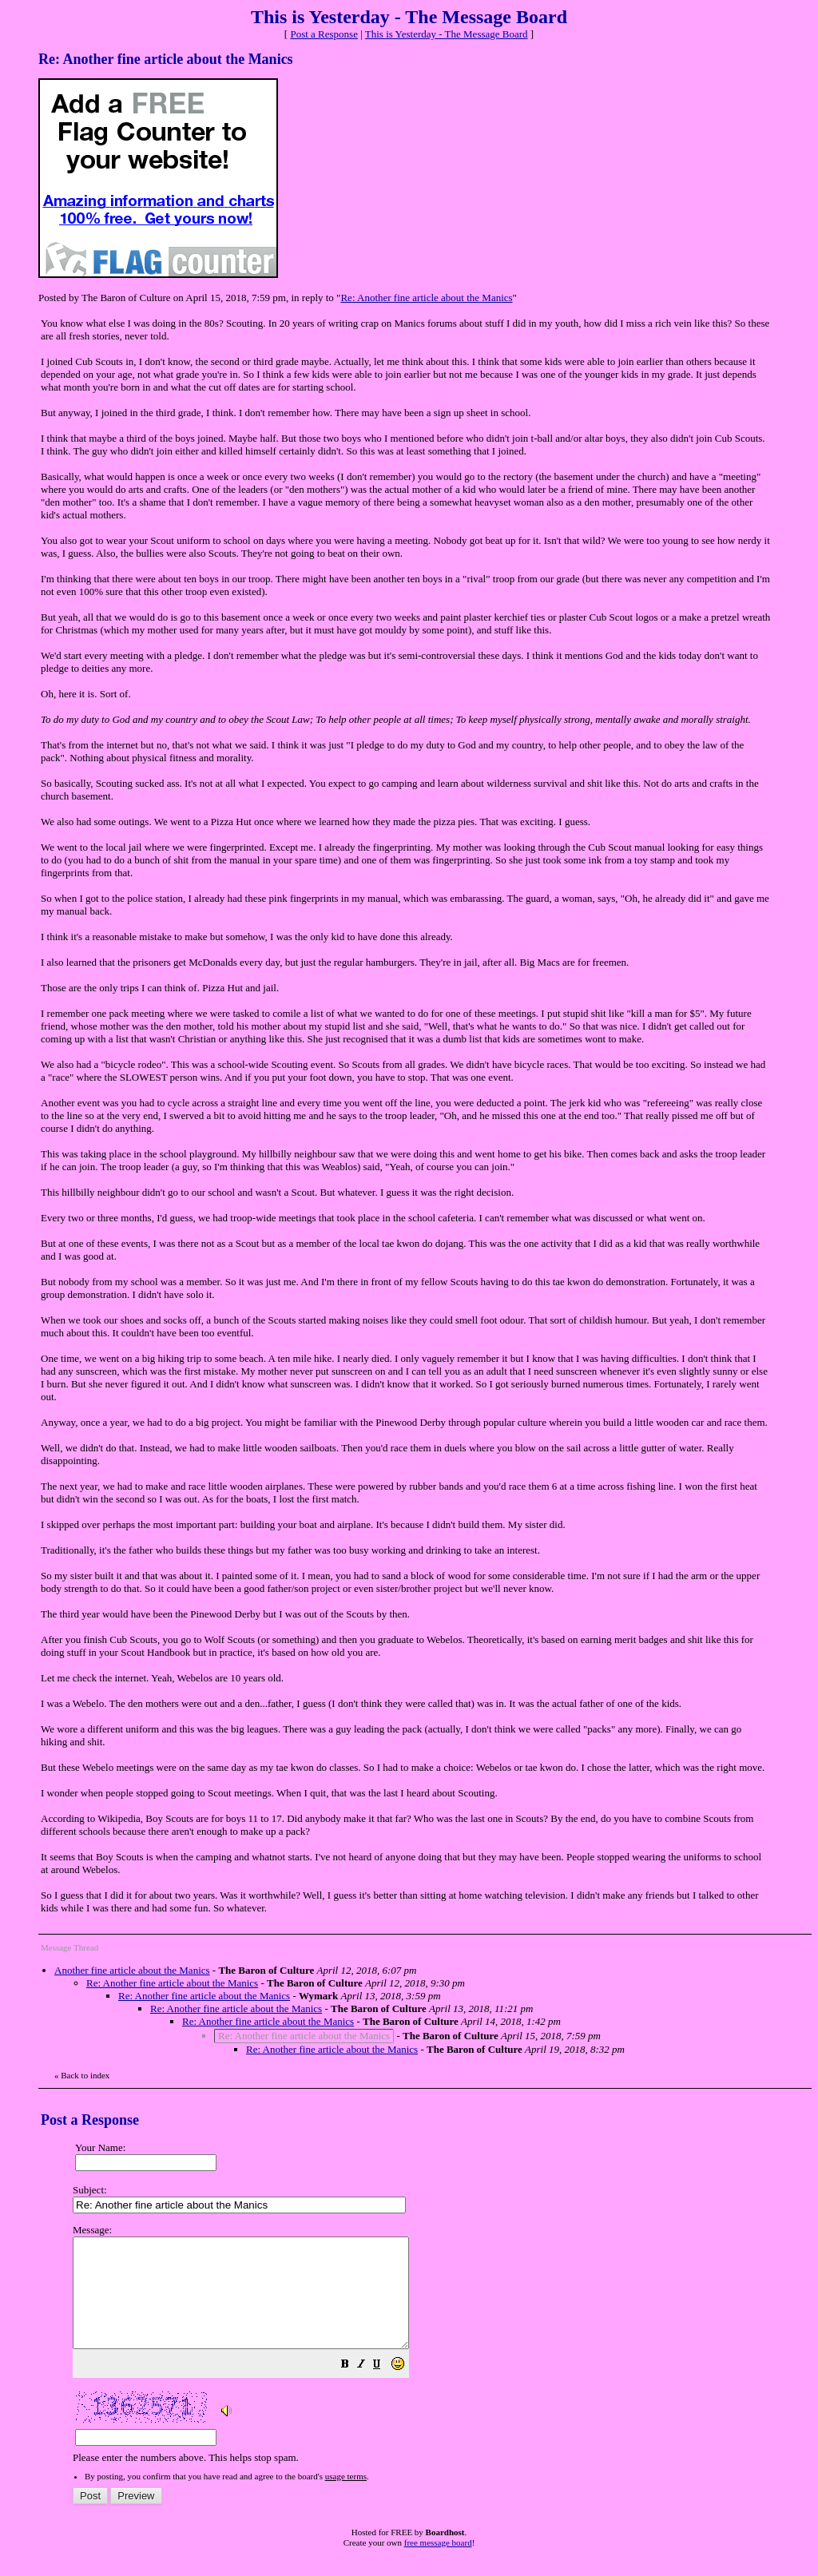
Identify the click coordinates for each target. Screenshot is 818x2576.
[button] (385, 2388)
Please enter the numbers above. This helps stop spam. (437, 2355)
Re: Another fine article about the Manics (426, 298)
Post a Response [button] (324, 34)
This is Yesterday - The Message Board (446, 34)
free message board (438, 2564)
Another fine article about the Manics (132, 1970)
